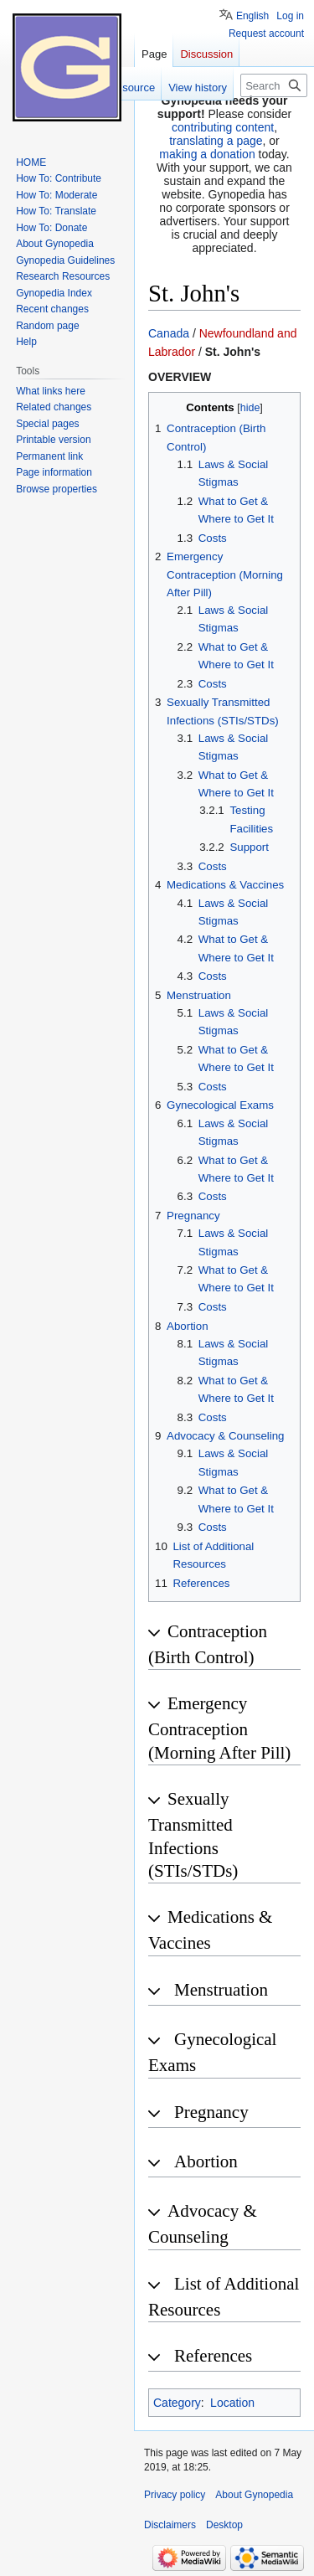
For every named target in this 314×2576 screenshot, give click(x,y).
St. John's (232, 351)
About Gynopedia (254, 2495)
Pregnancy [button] (211, 2112)
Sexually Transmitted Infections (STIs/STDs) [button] (193, 1835)
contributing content (223, 127)
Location (232, 2402)
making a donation (207, 154)
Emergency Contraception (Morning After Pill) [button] (219, 1727)
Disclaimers (170, 2525)
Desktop (224, 2525)
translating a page (215, 140)
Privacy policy (174, 2495)
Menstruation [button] (221, 1990)
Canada (168, 333)
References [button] (213, 2356)
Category (177, 2402)
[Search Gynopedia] (273, 85)
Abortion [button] (206, 2161)
